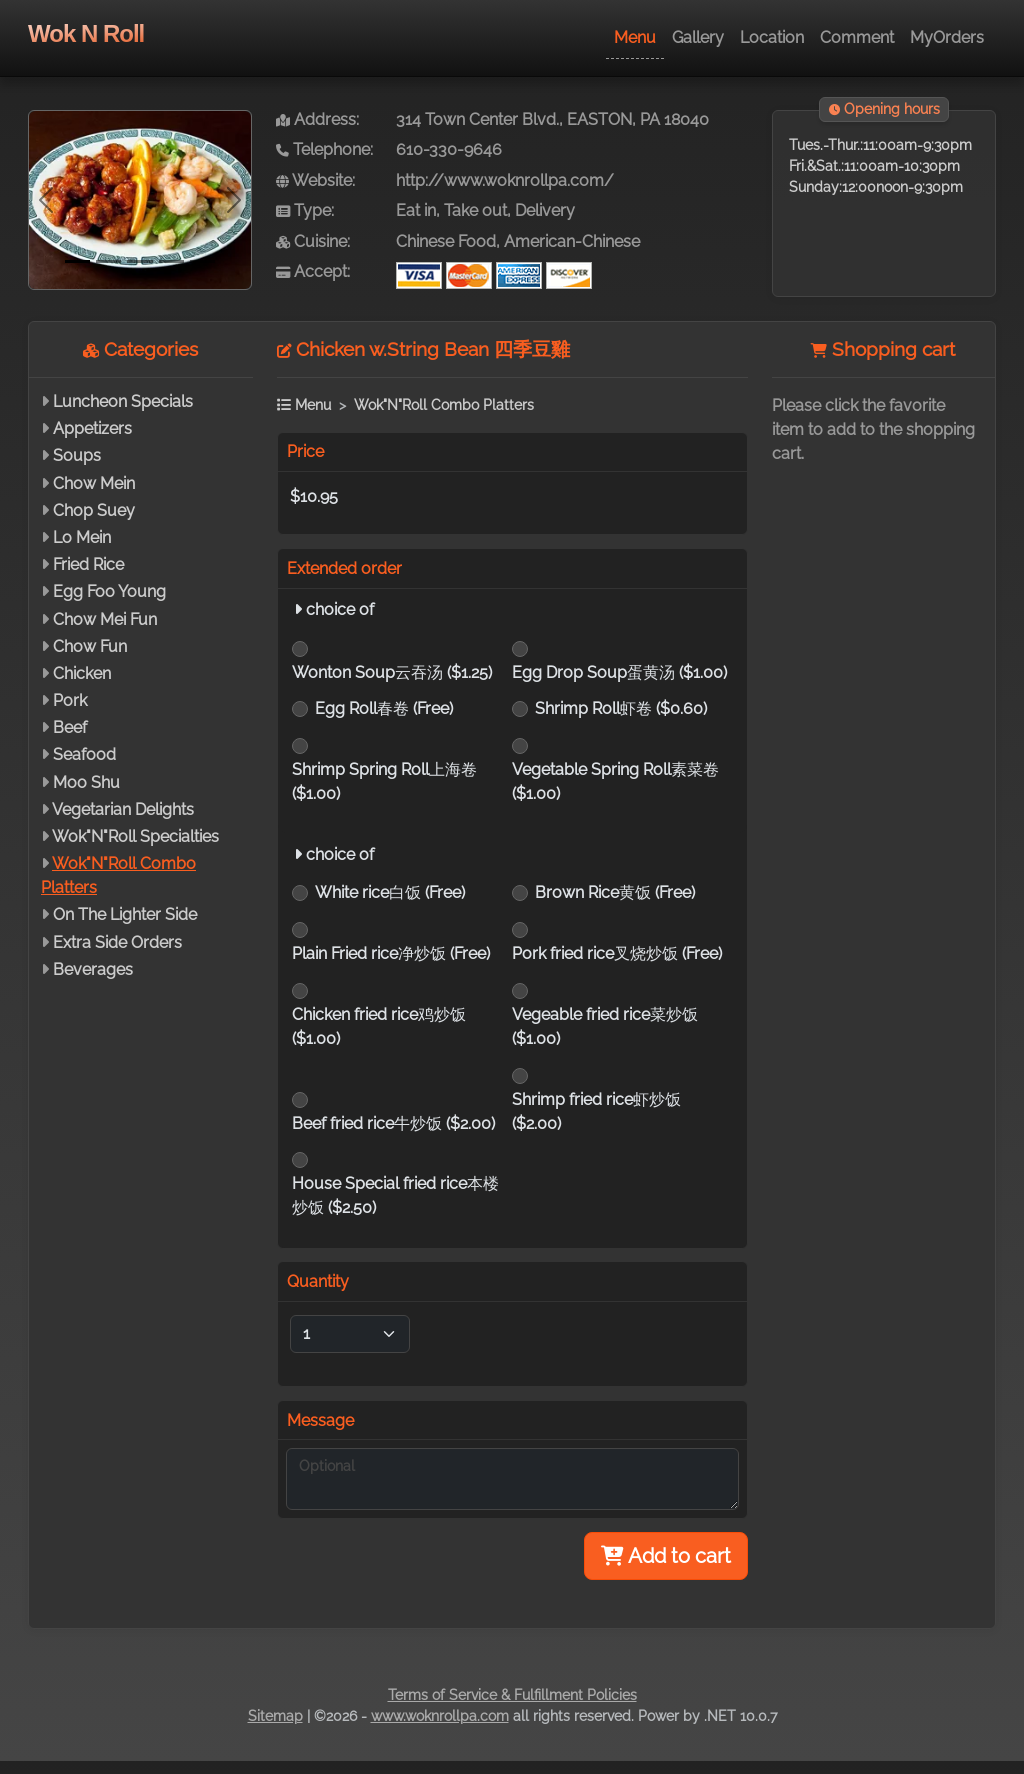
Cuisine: (313, 241)
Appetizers (92, 428)
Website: (315, 180)
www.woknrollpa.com (440, 1716)
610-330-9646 (449, 149)
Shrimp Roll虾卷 (621, 708)
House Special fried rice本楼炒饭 (395, 1195)
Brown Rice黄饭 (615, 892)
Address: (317, 119)
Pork (70, 700)
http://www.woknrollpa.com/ (505, 180)
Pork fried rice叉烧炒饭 (617, 953)
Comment (857, 37)
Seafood (84, 754)
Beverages (93, 969)
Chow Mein (94, 483)
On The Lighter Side (125, 914)
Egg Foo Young (109, 591)
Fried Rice (88, 564)
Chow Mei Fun (105, 619)
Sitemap (275, 1716)
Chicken (82, 673)
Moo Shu (86, 782)
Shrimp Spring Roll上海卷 (384, 781)
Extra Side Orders (117, 942)
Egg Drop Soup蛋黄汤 (619, 672)
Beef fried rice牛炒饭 (393, 1123)
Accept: (313, 271)
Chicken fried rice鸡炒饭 (379, 1026)
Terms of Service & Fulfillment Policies (512, 1695)
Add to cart (666, 1556)
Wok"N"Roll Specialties (135, 836)
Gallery (698, 37)
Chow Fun (90, 646)
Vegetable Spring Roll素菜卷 (615, 781)
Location (772, 37)
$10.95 (314, 496)
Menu (635, 37)
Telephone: (324, 149)
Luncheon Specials (123, 401)
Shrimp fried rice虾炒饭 (596, 1111)
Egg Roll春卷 (384, 708)
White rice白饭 (390, 892)
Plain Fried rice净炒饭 (391, 953)
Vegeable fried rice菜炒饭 (605, 1026)
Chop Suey (94, 510)
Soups (77, 455)
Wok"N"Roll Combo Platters (444, 404)
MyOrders (947, 37)
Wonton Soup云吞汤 (392, 672)
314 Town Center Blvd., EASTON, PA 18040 (552, 119)
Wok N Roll (86, 33)
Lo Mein (82, 537)
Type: (305, 210)
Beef (70, 727)
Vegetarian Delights (123, 809)
